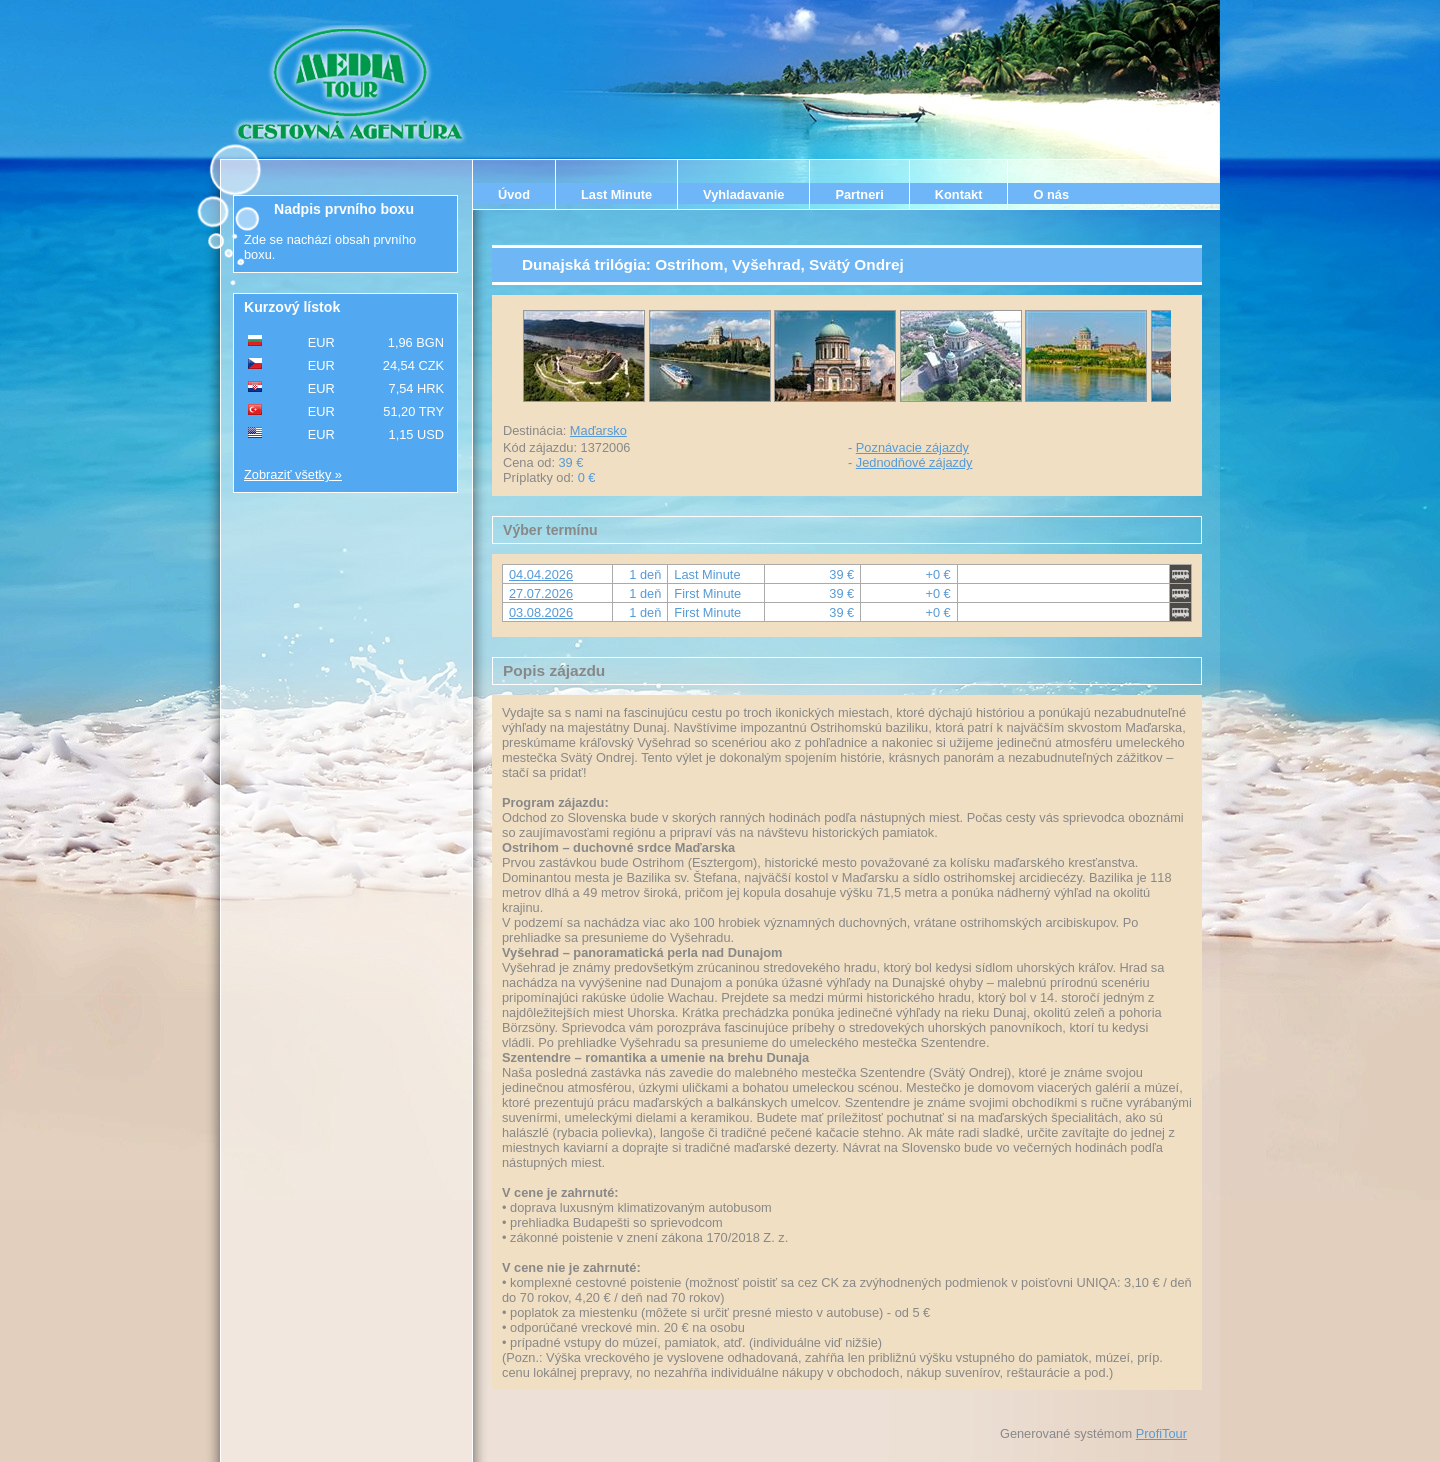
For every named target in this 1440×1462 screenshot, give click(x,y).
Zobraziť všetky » (293, 474)
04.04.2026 (541, 574)
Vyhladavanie (743, 194)
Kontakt (959, 194)
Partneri (859, 194)
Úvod (514, 194)
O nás (1051, 194)
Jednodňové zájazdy (914, 462)
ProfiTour (1161, 1433)
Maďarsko (598, 430)
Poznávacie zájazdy (912, 447)
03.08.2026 (541, 612)
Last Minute (616, 194)
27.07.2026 (541, 593)
